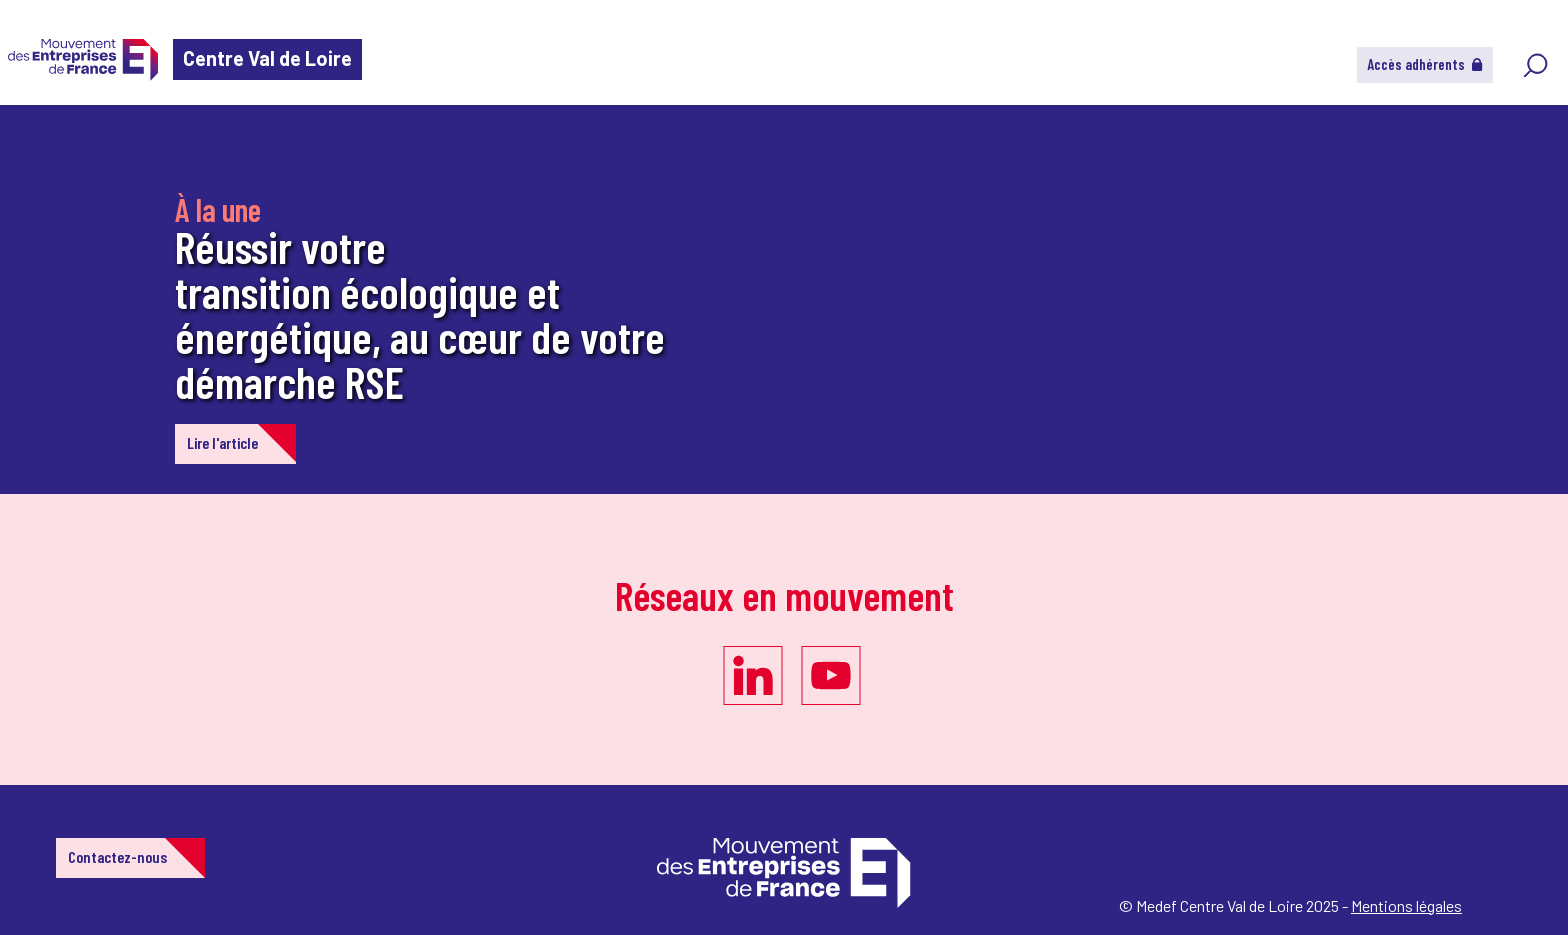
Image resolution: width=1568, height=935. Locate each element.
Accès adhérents (1425, 64)
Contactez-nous (117, 856)
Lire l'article (222, 442)
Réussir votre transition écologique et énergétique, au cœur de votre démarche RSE (420, 313)
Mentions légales (1406, 905)
